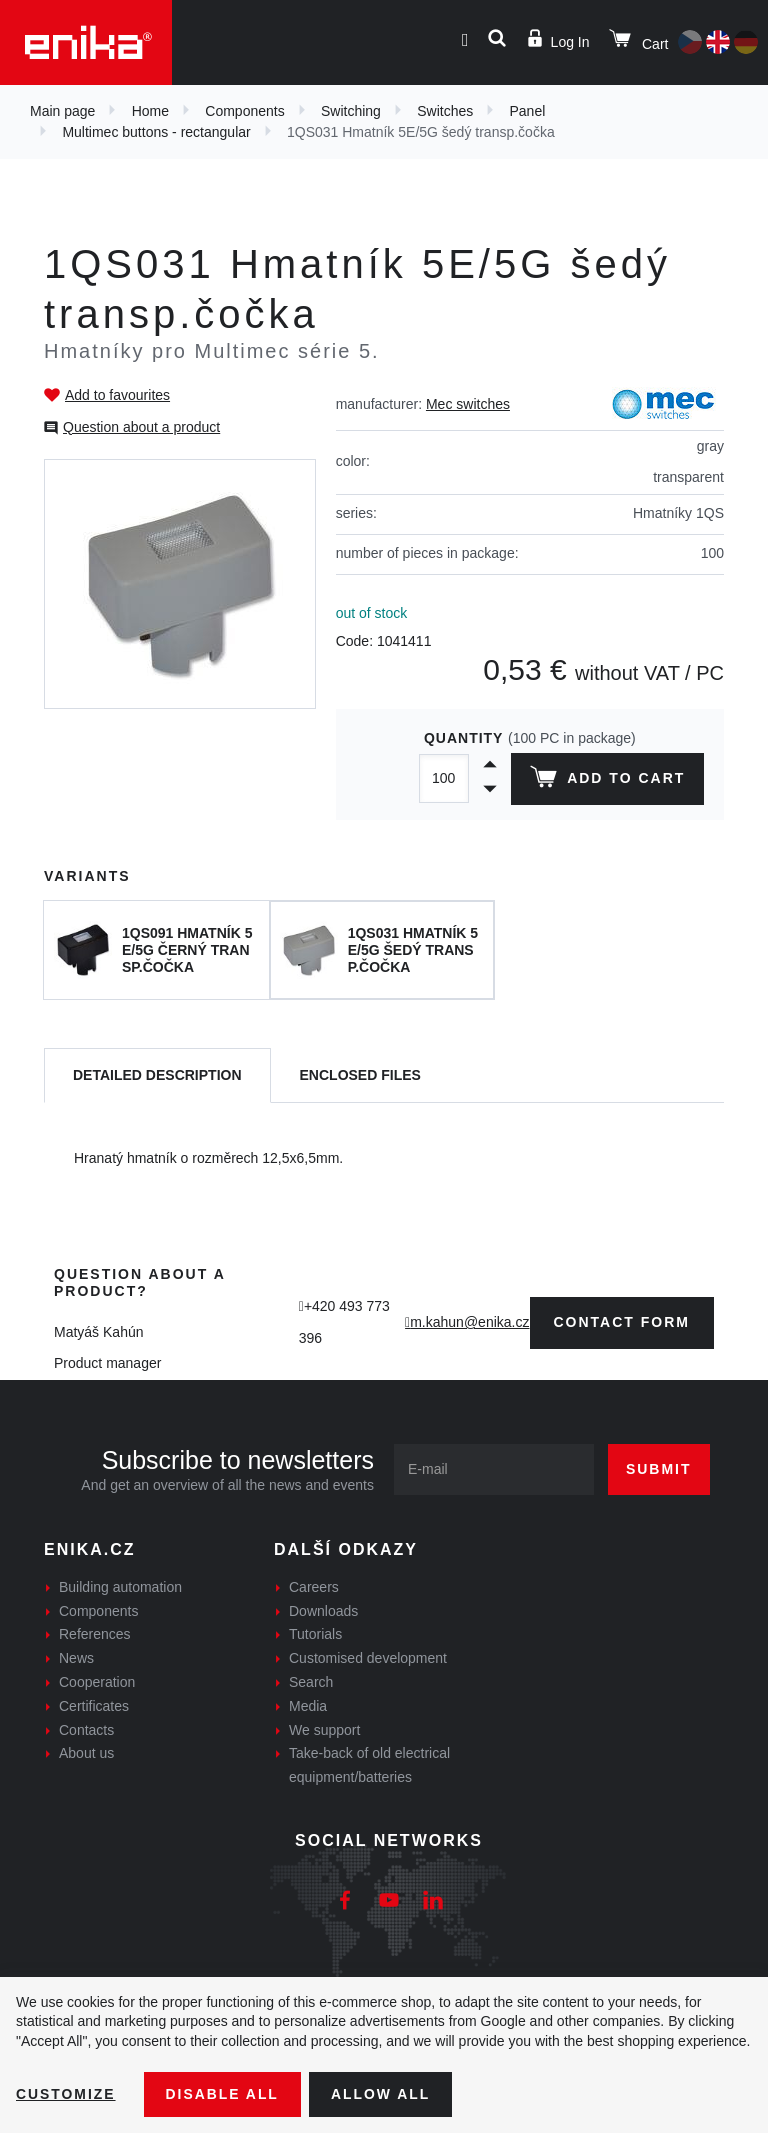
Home (150, 111)
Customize (66, 2094)
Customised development (368, 1658)
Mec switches (468, 404)
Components (244, 111)
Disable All (223, 2094)
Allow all (382, 2094)
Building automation (120, 1587)
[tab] (157, 1075)
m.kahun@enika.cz (469, 1322)
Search (311, 1682)
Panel (528, 111)
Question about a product (141, 427)
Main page (62, 111)
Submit (659, 1469)
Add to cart (607, 781)
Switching (351, 111)
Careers (314, 1587)
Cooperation (97, 1682)
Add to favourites (117, 395)
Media (308, 1706)
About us (86, 1753)
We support (324, 1730)
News (76, 1658)
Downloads (323, 1611)
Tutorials (315, 1634)
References (95, 1634)
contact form (622, 1322)
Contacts (86, 1730)
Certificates (94, 1706)
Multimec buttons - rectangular (156, 132)
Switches (445, 111)
